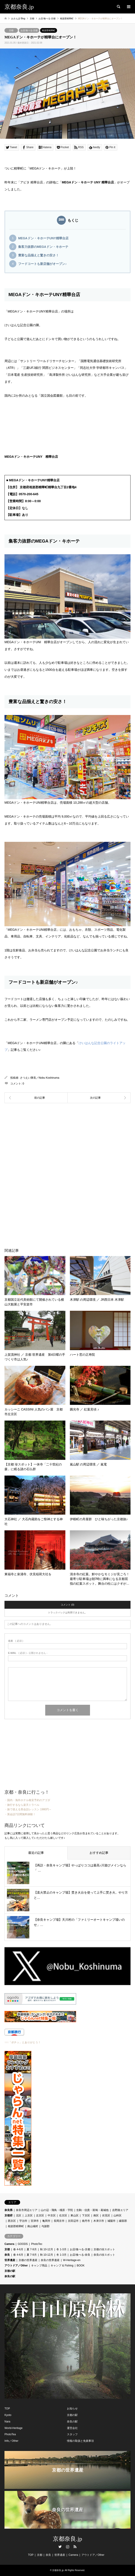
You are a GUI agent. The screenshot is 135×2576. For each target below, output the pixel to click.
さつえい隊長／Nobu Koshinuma (39, 1077)
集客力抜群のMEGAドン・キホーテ (43, 247)
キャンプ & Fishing (62, 2265)
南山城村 (32, 2226)
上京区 (29, 2215)
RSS (75, 2546)
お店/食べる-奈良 (80, 2254)
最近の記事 (36, 1852)
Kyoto (7, 2415)
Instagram (67, 2546)
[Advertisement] (67, 1139)
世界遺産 (9, 2260)
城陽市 (111, 2220)
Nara (7, 2421)
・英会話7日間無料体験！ (20, 1814)
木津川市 (98, 2220)
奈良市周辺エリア (26, 2210)
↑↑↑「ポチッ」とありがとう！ (22, 2042)
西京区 (12, 2220)
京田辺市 (73, 2220)
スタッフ (72, 2434)
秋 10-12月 (46, 2249)
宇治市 (23, 2220)
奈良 (7, 2254)
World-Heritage (13, 2428)
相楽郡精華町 (48, 30)
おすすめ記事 (99, 1852)
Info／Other (11, 2440)
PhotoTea (10, 2434)
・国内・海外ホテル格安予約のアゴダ (27, 1800)
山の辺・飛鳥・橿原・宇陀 (57, 2210)
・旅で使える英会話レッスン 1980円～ (27, 1809)
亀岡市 (46, 2220)
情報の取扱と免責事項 (80, 2440)
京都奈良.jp (67, 2539)
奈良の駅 (9, 2276)
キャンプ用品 (39, 2265)
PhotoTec (36, 2244)
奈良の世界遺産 (50, 2260)
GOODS (23, 2244)
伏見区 (106, 2215)
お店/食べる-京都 (29, 30)
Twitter (60, 2546)
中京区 (52, 2215)
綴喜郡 (123, 2220)
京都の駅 (9, 2270)
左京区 (40, 2215)
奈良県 (8, 2210)
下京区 (86, 2215)
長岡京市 (59, 2220)
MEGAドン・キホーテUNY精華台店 (43, 238)
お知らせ (72, 2408)
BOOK (81, 2265)
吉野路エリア (120, 2210)
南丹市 (86, 2220)
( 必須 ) (15, 1641)
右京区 (63, 2215)
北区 (18, 2215)
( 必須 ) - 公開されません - (27, 1653)
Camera (9, 2244)
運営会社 (72, 2428)
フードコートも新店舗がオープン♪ (42, 264)
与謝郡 (45, 2226)
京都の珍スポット (104, 2249)
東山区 (75, 2215)
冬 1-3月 (61, 2249)
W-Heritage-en (71, 2260)
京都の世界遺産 (28, 2260)
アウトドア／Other (16, 2265)
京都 (11, 30)
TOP (7, 2408)
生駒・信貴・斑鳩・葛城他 (92, 2210)
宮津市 (35, 2220)
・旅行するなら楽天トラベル (21, 1804)
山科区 (118, 2215)
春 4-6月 (18, 2249)
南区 (96, 2215)
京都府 (8, 2215)
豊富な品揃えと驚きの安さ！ (38, 255)
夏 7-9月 (32, 2249)
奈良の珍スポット (104, 2254)
